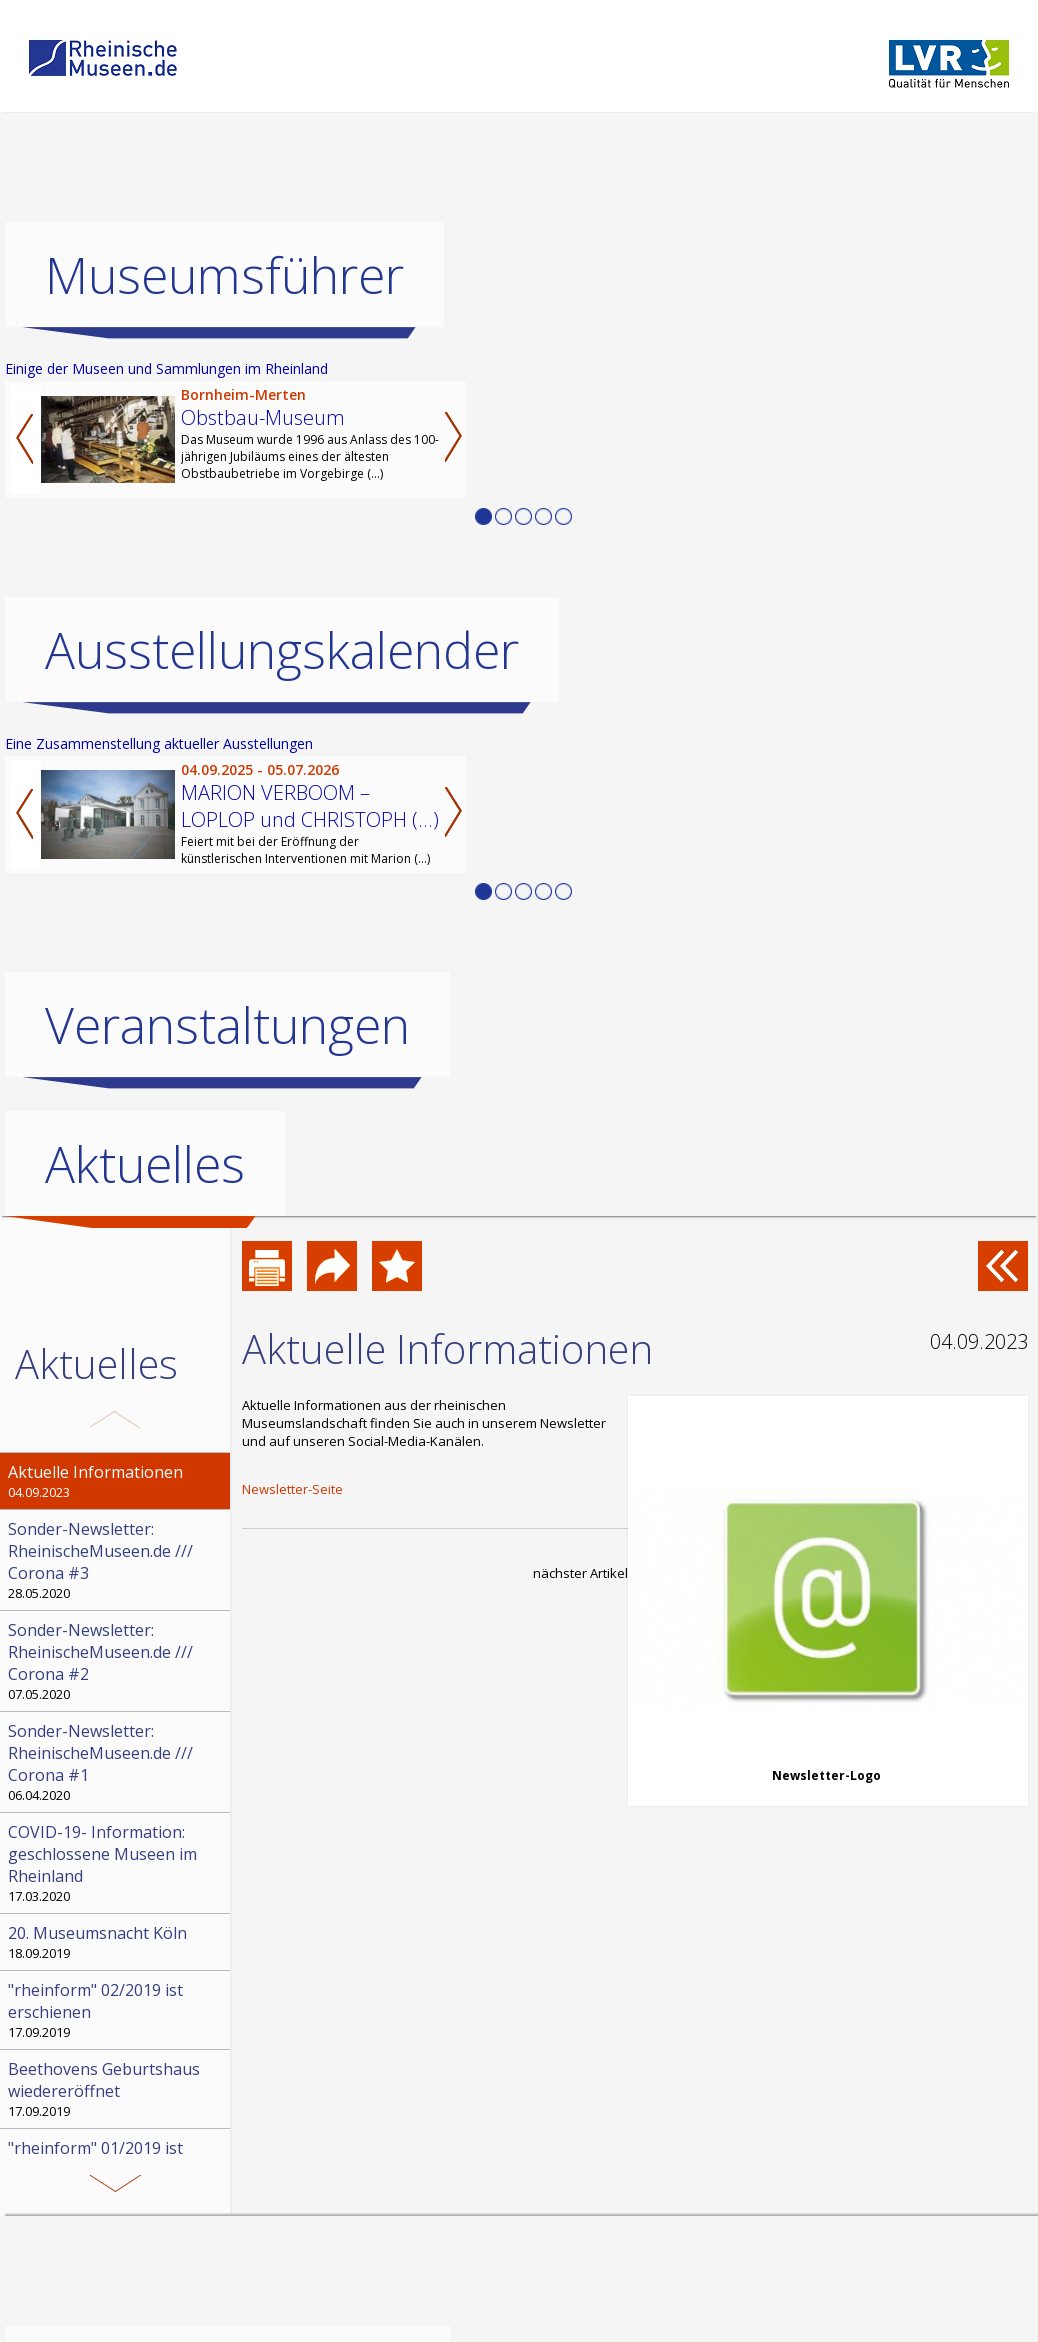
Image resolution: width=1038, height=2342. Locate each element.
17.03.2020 (117, 1863)
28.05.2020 (117, 1560)
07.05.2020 (117, 1661)
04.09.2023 (117, 1481)
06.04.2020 (117, 1762)
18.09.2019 (117, 1942)
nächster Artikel (580, 1573)
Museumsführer (224, 275)
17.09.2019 (117, 2010)
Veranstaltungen (227, 1025)
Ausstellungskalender (282, 650)
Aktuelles (145, 1164)
